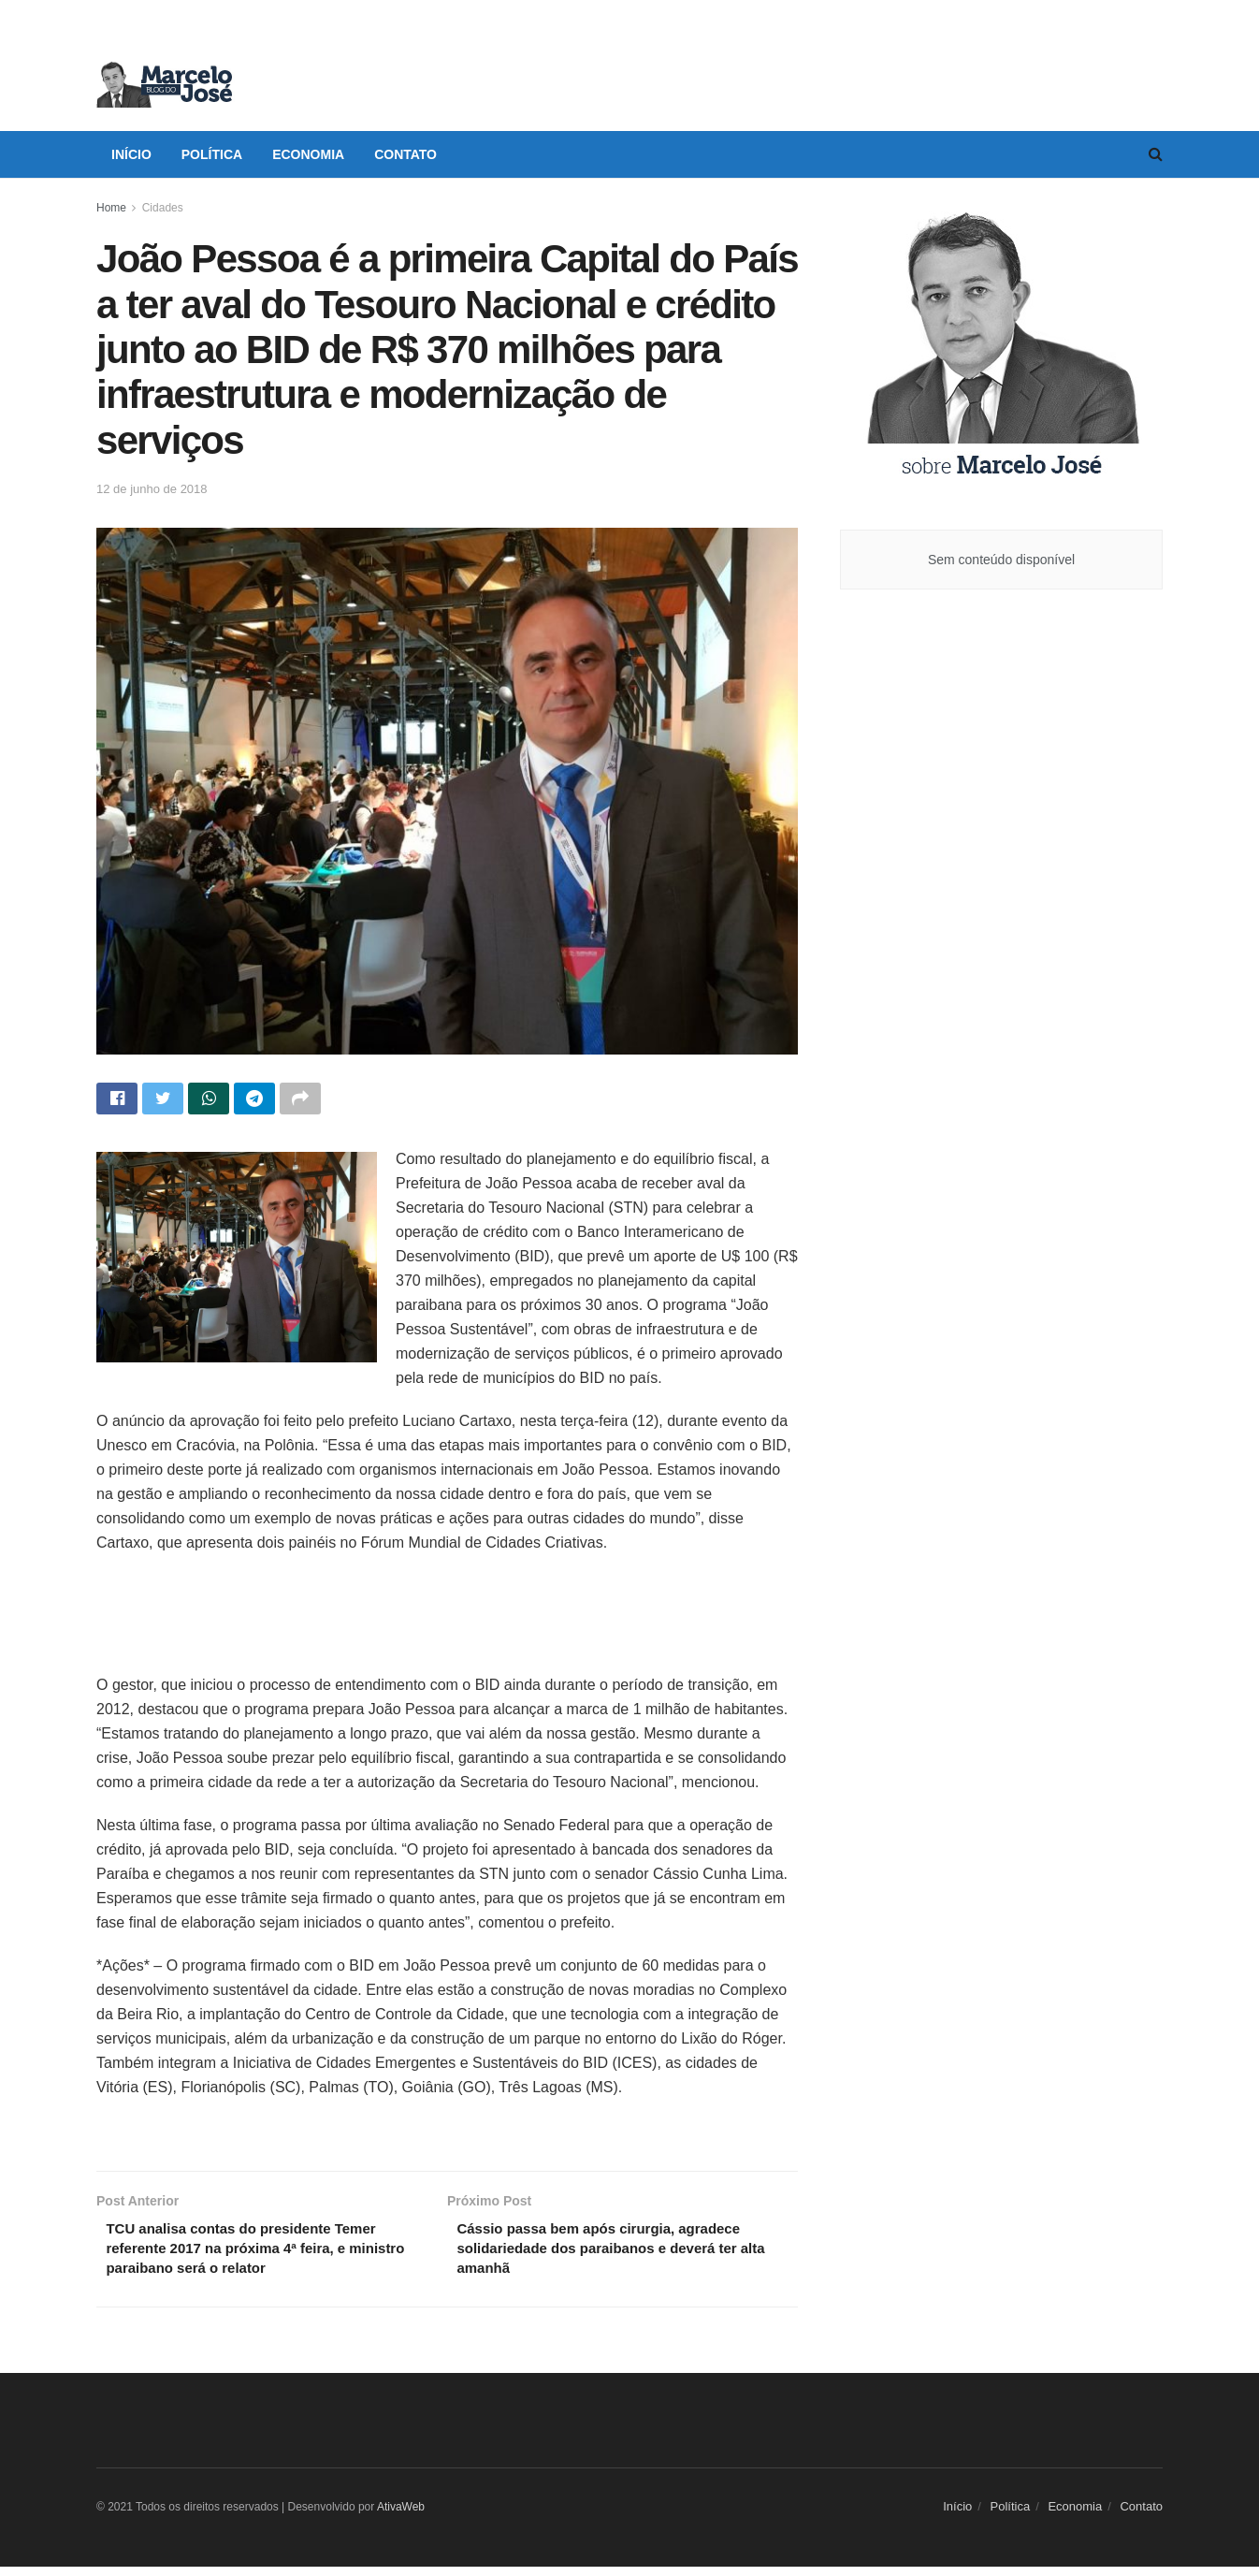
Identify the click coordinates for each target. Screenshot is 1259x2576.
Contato (405, 154)
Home (111, 207)
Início (131, 154)
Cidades (162, 207)
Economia (308, 154)
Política (211, 154)
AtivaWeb (401, 2515)
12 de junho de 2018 (152, 489)
